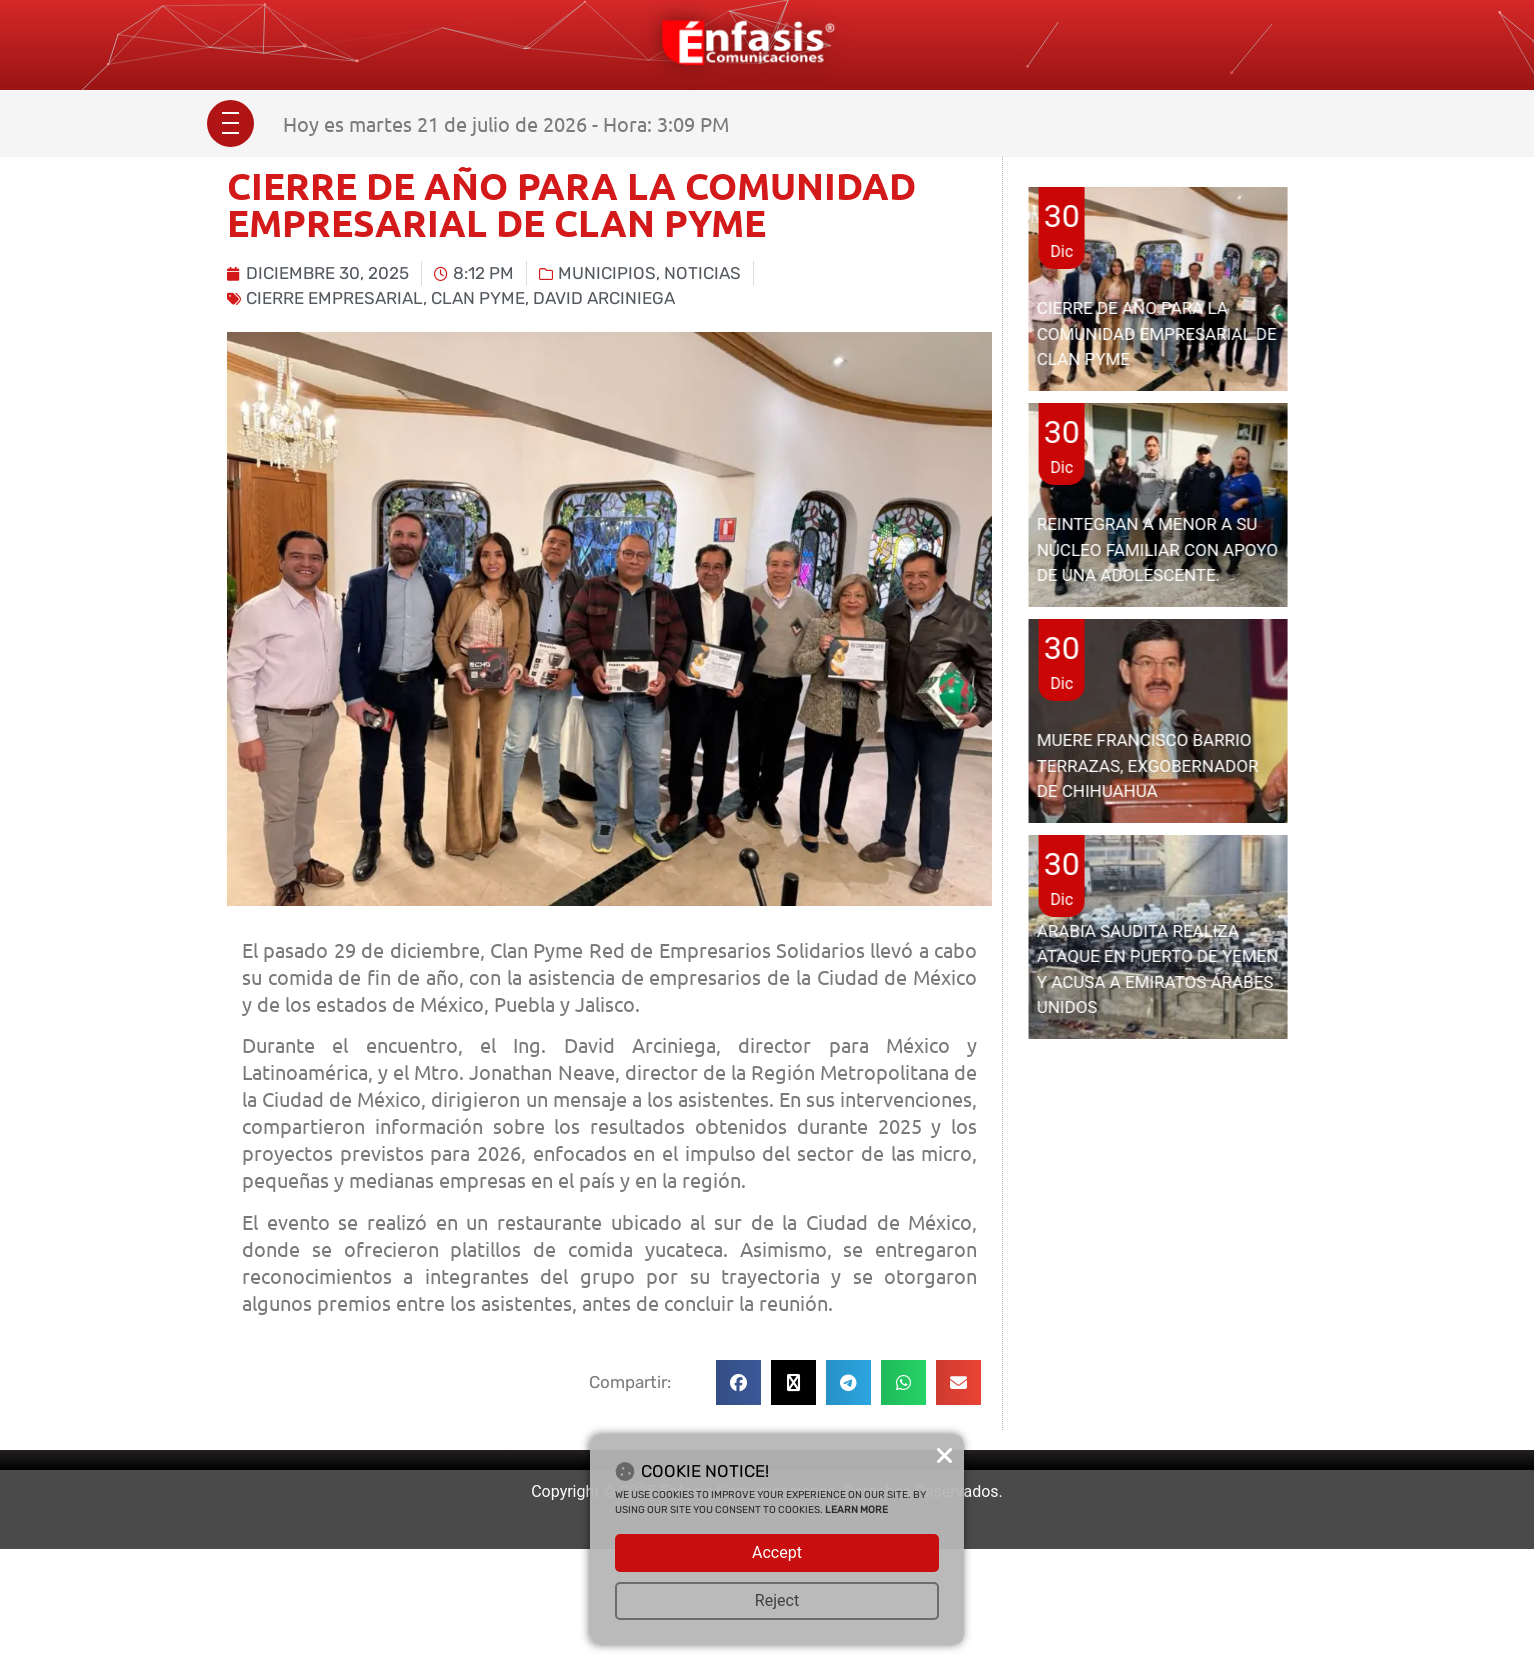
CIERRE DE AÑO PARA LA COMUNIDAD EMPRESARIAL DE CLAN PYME (1157, 333)
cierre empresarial (334, 298)
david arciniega (604, 298)
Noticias (702, 273)
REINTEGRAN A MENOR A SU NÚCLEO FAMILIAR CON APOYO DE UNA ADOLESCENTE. (1157, 549)
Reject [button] (777, 1600)
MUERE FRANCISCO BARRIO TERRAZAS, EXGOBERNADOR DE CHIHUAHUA (1148, 765)
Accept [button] (777, 1552)
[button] (738, 1382)
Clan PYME (478, 298)
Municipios (607, 273)
